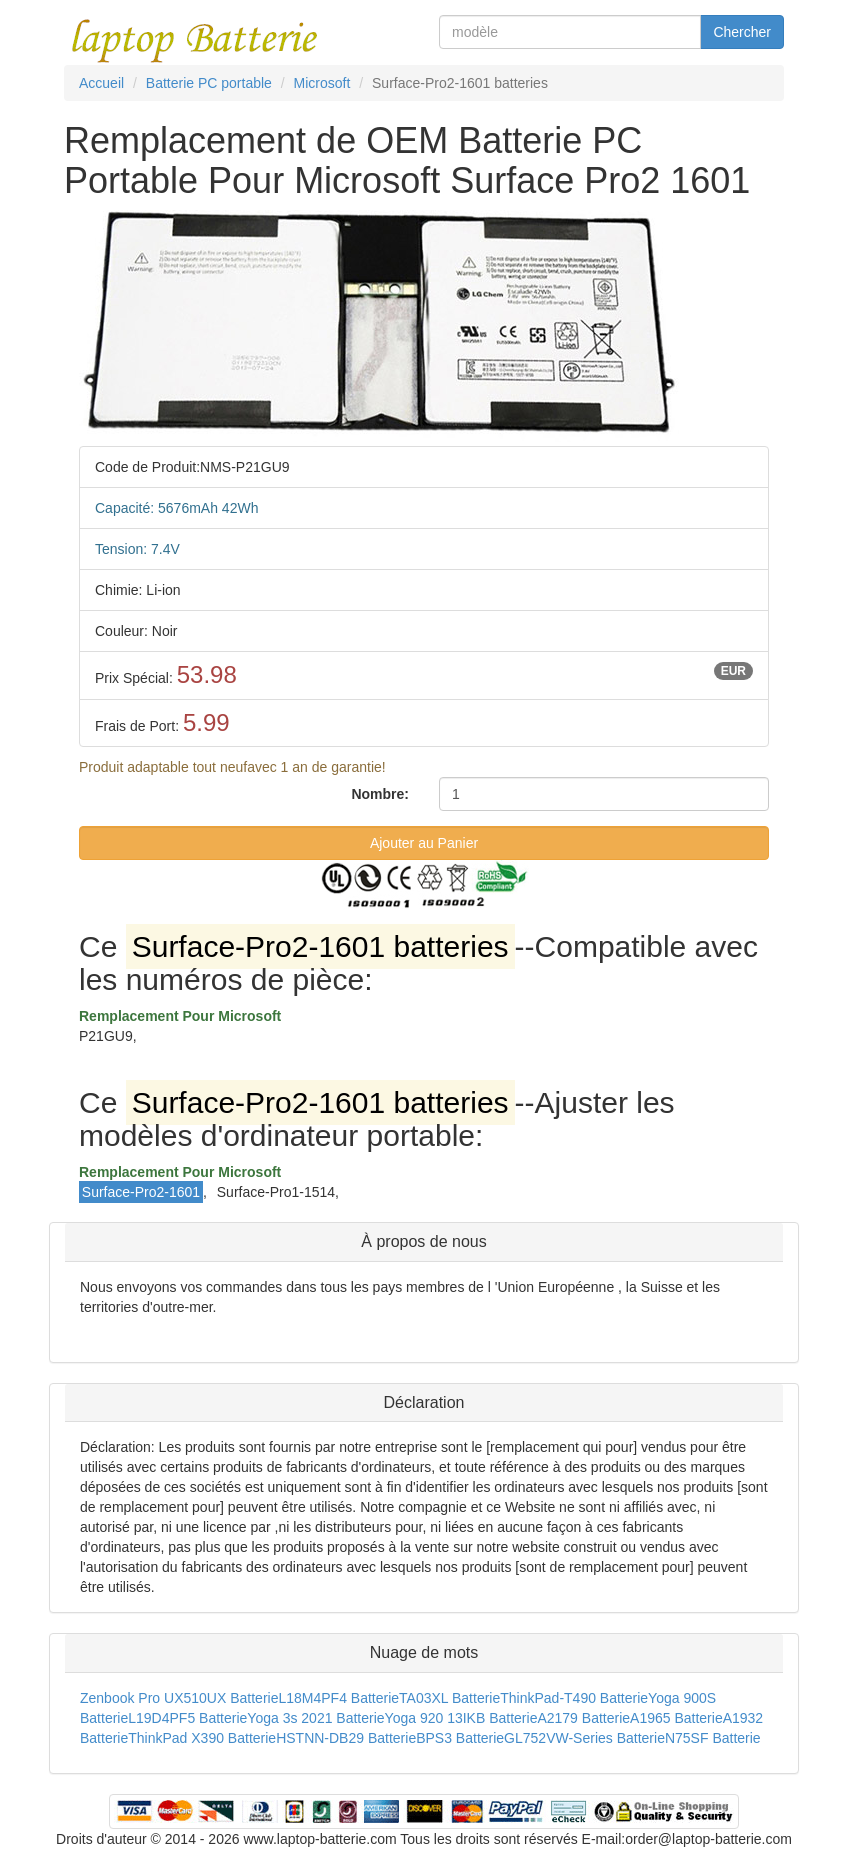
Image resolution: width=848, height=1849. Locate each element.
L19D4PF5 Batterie (187, 1718)
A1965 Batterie (676, 1718)
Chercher (742, 32)
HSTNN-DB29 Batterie (346, 1738)
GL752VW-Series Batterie (584, 1738)
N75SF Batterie (713, 1738)
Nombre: (380, 794)
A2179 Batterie (583, 1718)
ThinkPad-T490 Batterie (574, 1698)
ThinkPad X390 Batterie (202, 1738)
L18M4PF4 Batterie (338, 1698)
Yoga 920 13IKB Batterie (461, 1718)
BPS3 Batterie (460, 1738)
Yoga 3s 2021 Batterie (315, 1718)
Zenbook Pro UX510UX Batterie (179, 1698)
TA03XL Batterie (449, 1698)
